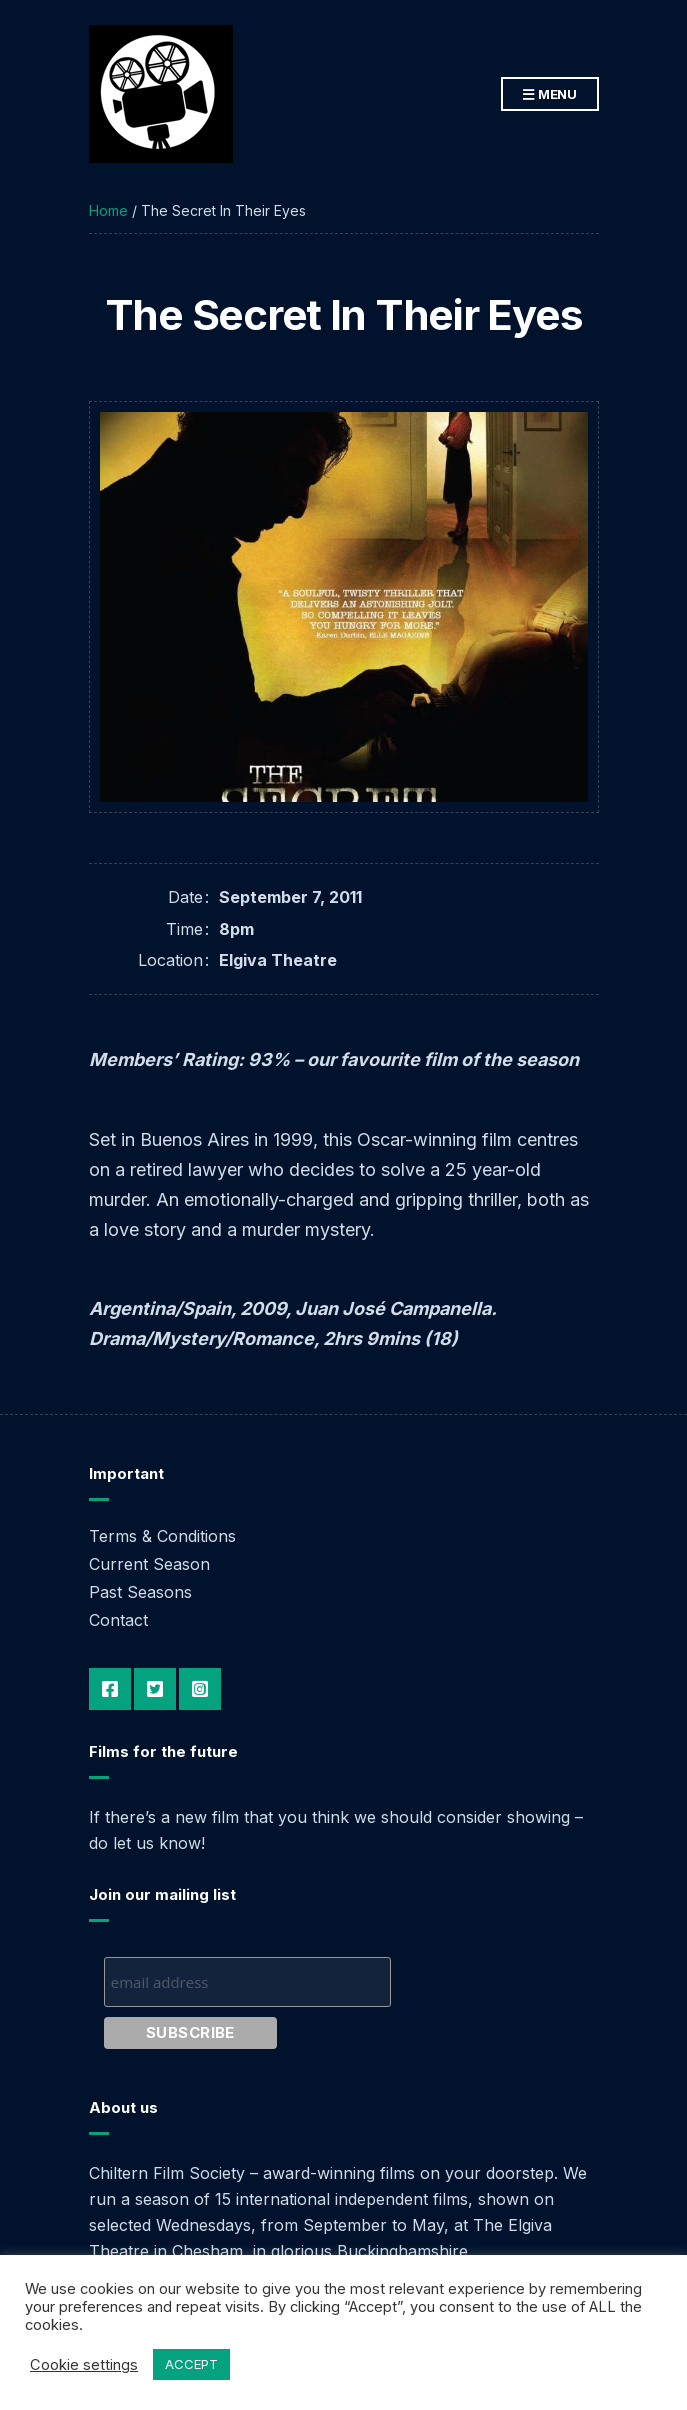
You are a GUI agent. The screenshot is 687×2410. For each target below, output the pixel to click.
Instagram (200, 1689)
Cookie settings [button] (84, 2365)
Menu (550, 95)
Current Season (149, 1564)
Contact (118, 1620)
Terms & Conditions (162, 1536)
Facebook (110, 1689)
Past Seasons (140, 1592)
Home (108, 210)
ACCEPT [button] (191, 2364)
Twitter (155, 1689)
